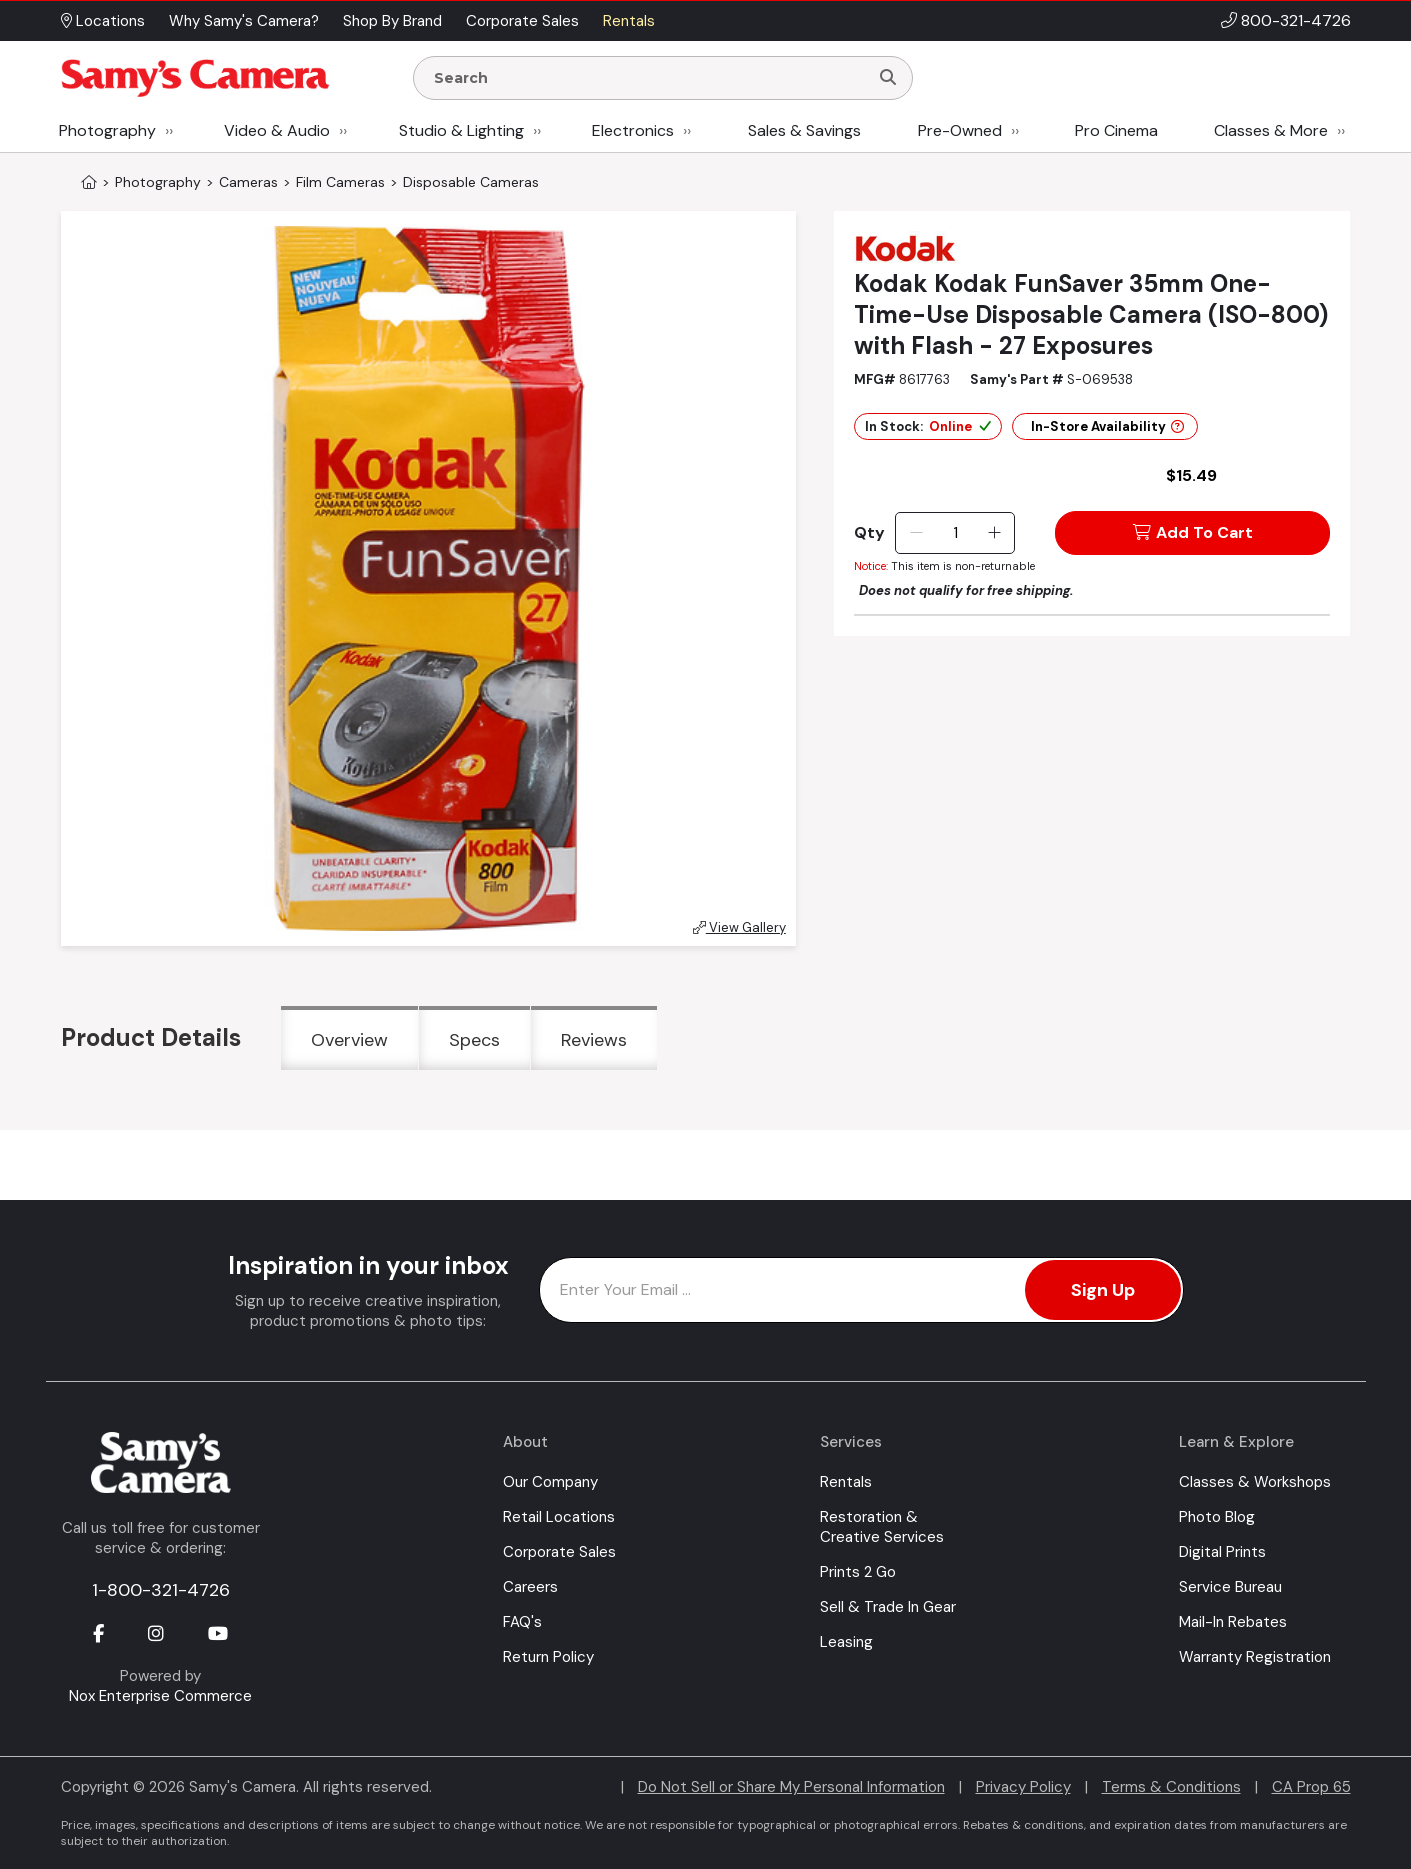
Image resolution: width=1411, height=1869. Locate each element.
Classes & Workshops (1255, 1482)
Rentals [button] (629, 21)
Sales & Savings (804, 130)
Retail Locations (559, 1517)
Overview (349, 1040)
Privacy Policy (1023, 1787)
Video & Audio (277, 130)
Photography (107, 130)
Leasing (846, 1642)
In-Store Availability (1107, 426)
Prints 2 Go (858, 1572)
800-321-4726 (1296, 20)
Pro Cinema (1116, 130)
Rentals (846, 1482)
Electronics (633, 130)
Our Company (550, 1482)
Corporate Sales (559, 1552)
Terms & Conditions (1171, 1787)
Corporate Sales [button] (522, 21)
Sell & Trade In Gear (888, 1607)
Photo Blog (1217, 1517)
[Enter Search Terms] (649, 78)
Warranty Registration (1255, 1657)
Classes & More (1271, 130)
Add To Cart (1193, 532)
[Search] (888, 78)
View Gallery (739, 927)
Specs (474, 1040)
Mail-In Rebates (1233, 1622)
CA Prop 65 (1311, 1787)
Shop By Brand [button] (392, 21)
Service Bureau (1230, 1587)
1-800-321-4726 (161, 1590)
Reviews (594, 1040)
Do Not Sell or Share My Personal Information (791, 1787)
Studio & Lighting (461, 130)
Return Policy (548, 1657)
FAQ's (522, 1622)
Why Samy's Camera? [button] (244, 21)
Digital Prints (1222, 1552)
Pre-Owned (960, 130)
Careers (530, 1587)
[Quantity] (955, 533)
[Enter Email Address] (861, 1290)
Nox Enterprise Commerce (160, 1696)
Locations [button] (103, 21)
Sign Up (1103, 1290)
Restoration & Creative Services (882, 1527)
